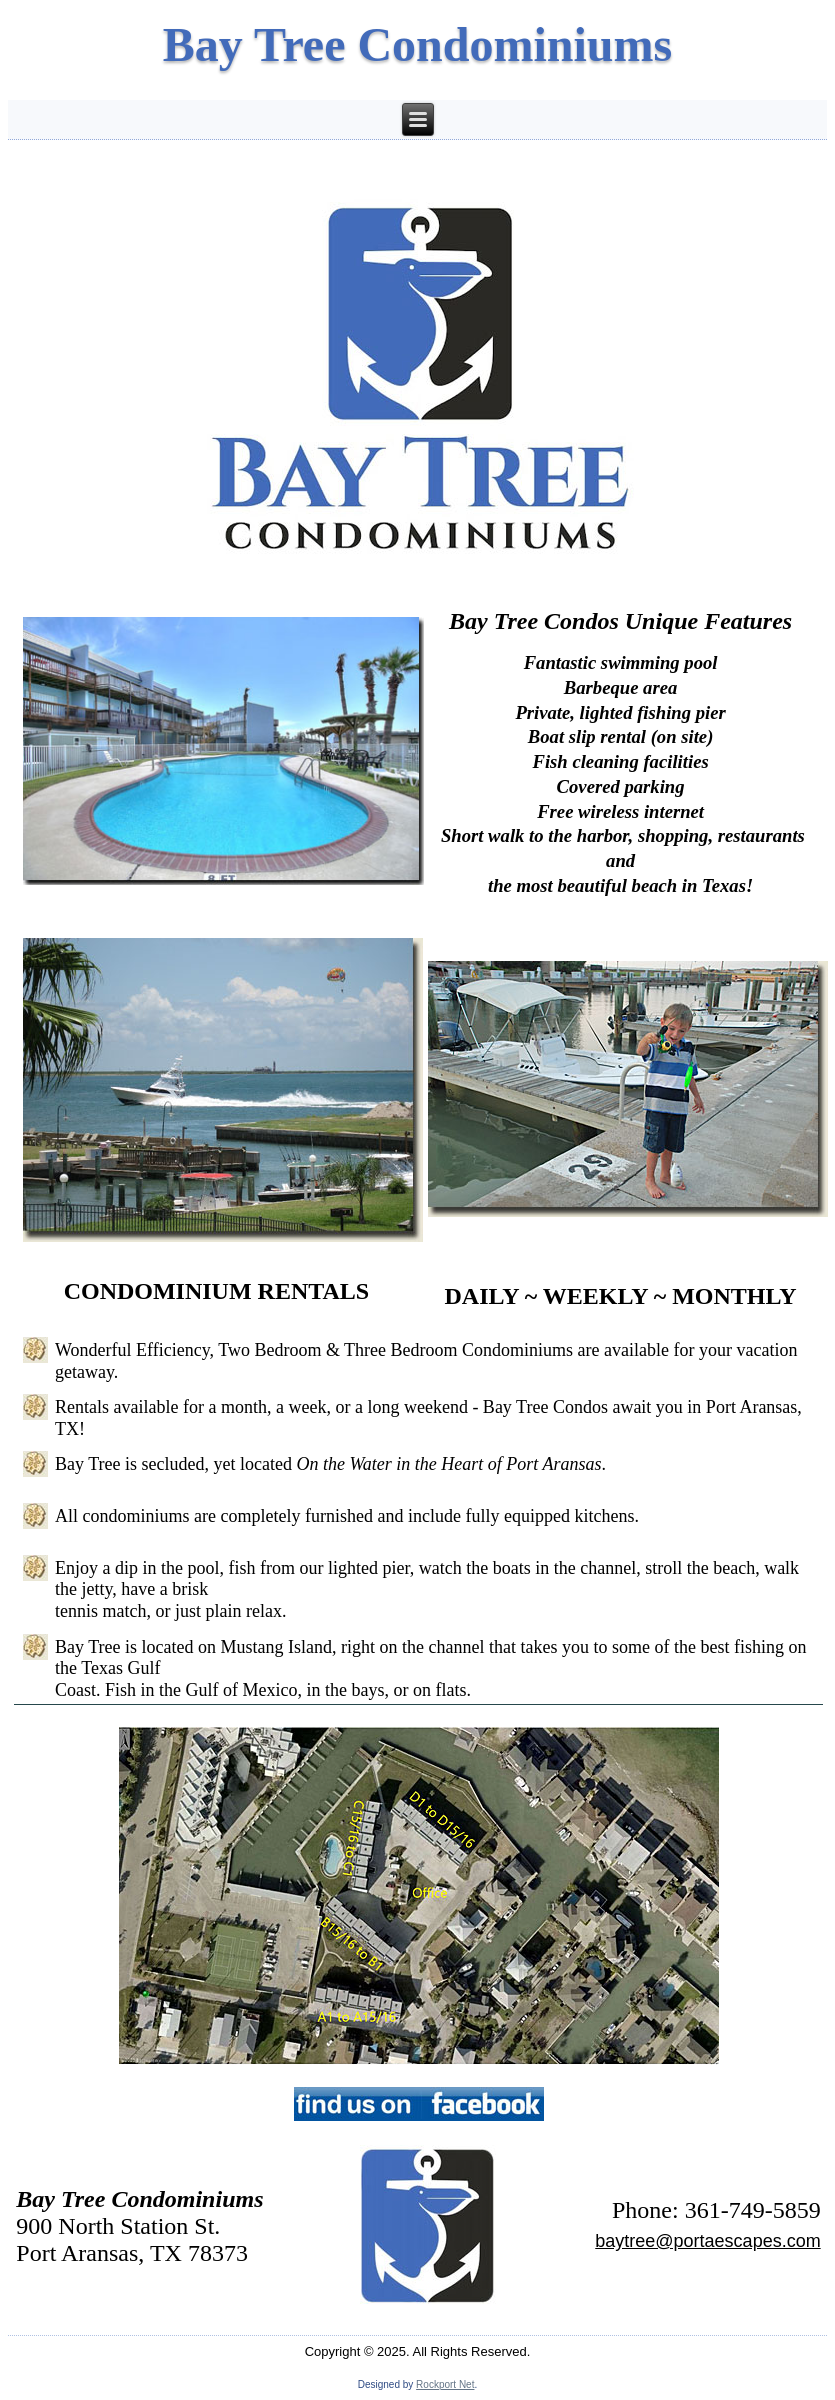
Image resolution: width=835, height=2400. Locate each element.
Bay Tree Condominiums (417, 44)
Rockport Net (445, 2384)
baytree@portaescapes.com (707, 2241)
